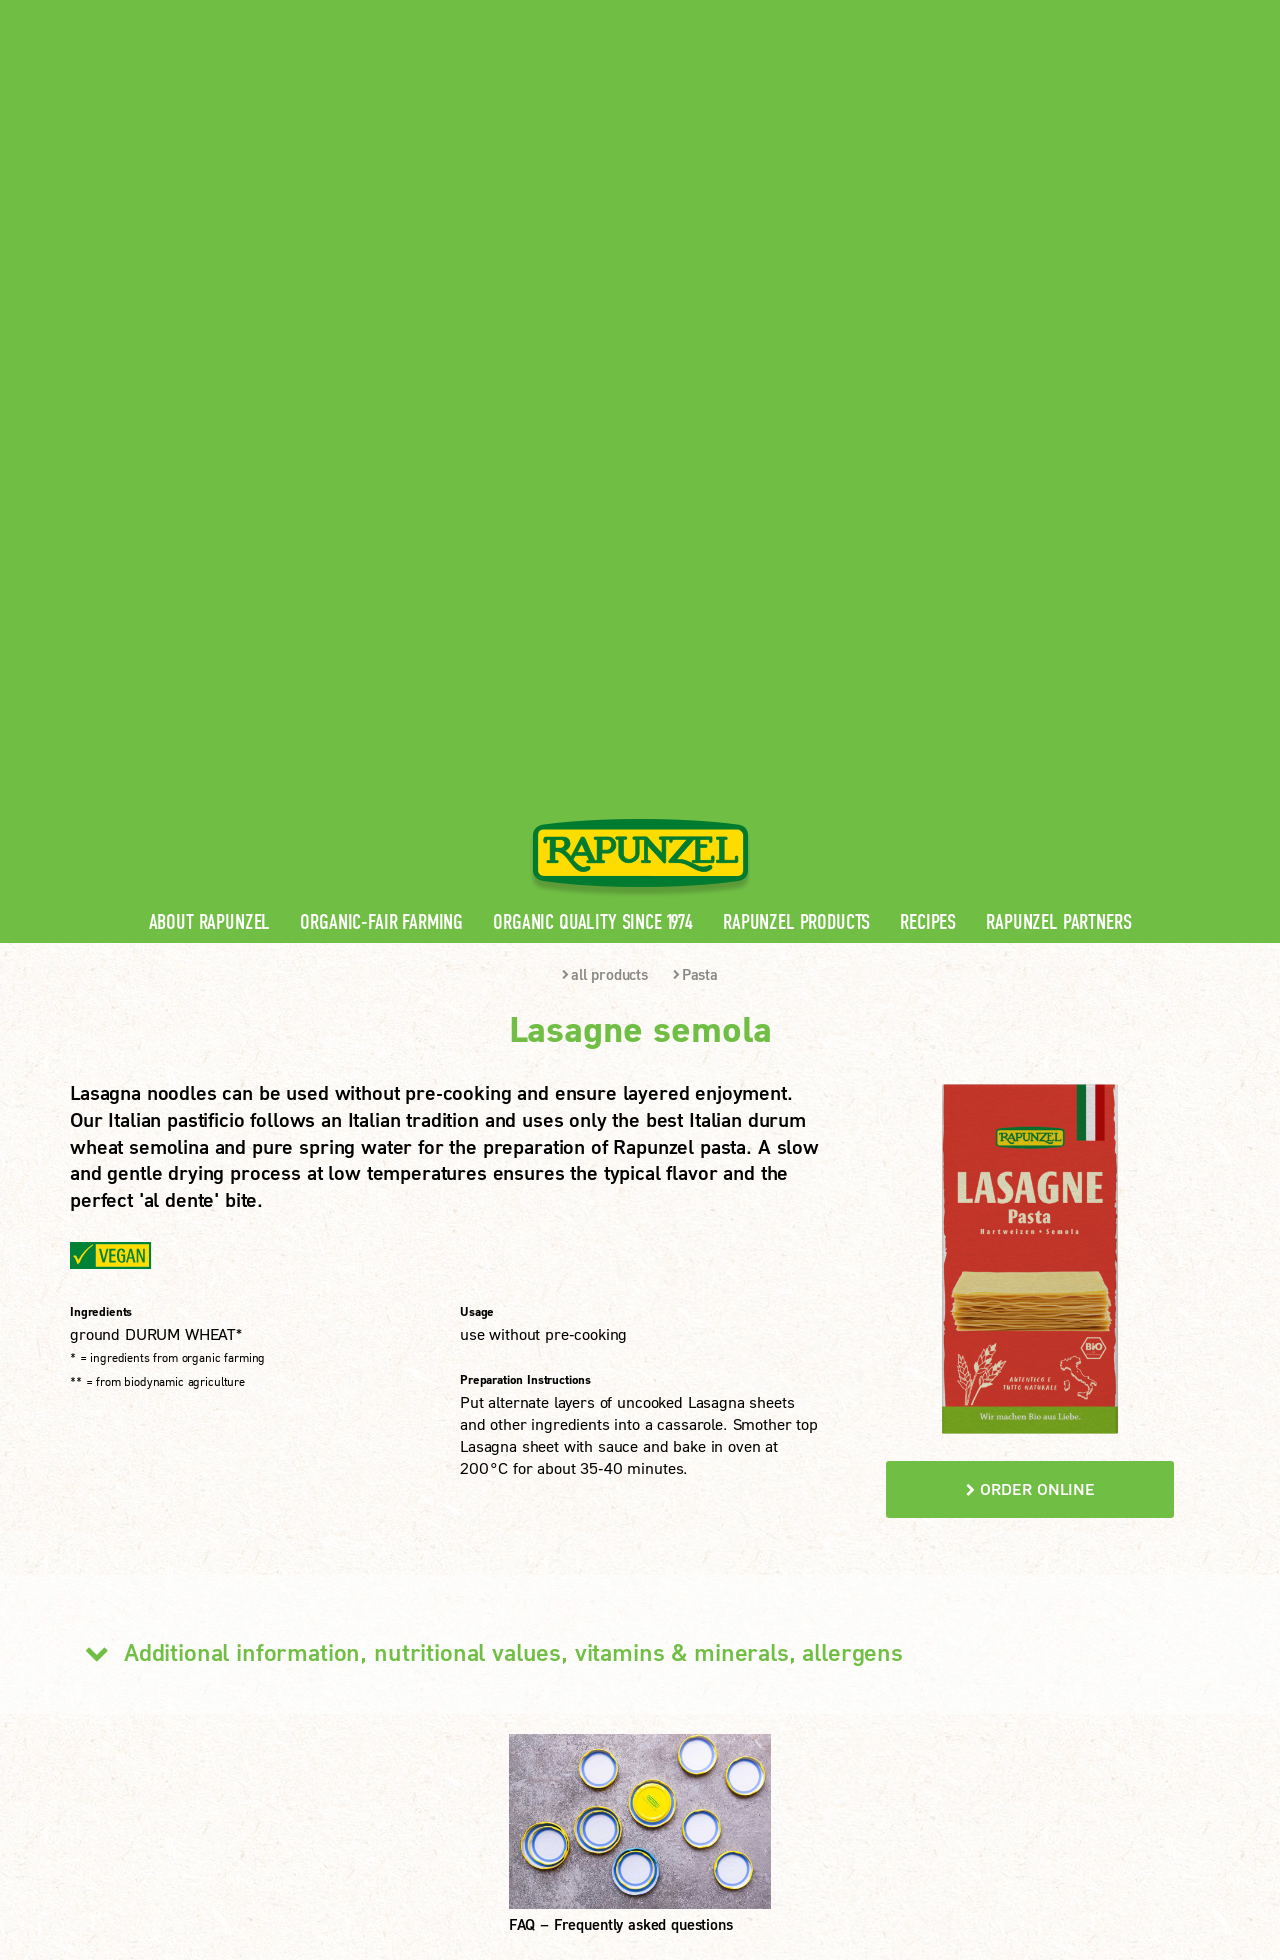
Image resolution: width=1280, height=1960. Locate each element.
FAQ (384, 1654)
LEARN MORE (149, 1724)
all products (605, 441)
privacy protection (439, 1828)
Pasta (695, 441)
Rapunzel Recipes (430, 1622)
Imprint (325, 1828)
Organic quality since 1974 (593, 389)
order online (1030, 955)
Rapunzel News (423, 1558)
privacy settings (585, 1828)
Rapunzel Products (796, 389)
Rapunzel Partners (1058, 389)
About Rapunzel (210, 389)
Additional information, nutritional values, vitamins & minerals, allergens (486, 1119)
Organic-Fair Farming (381, 389)
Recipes (928, 389)
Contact (1041, 15)
